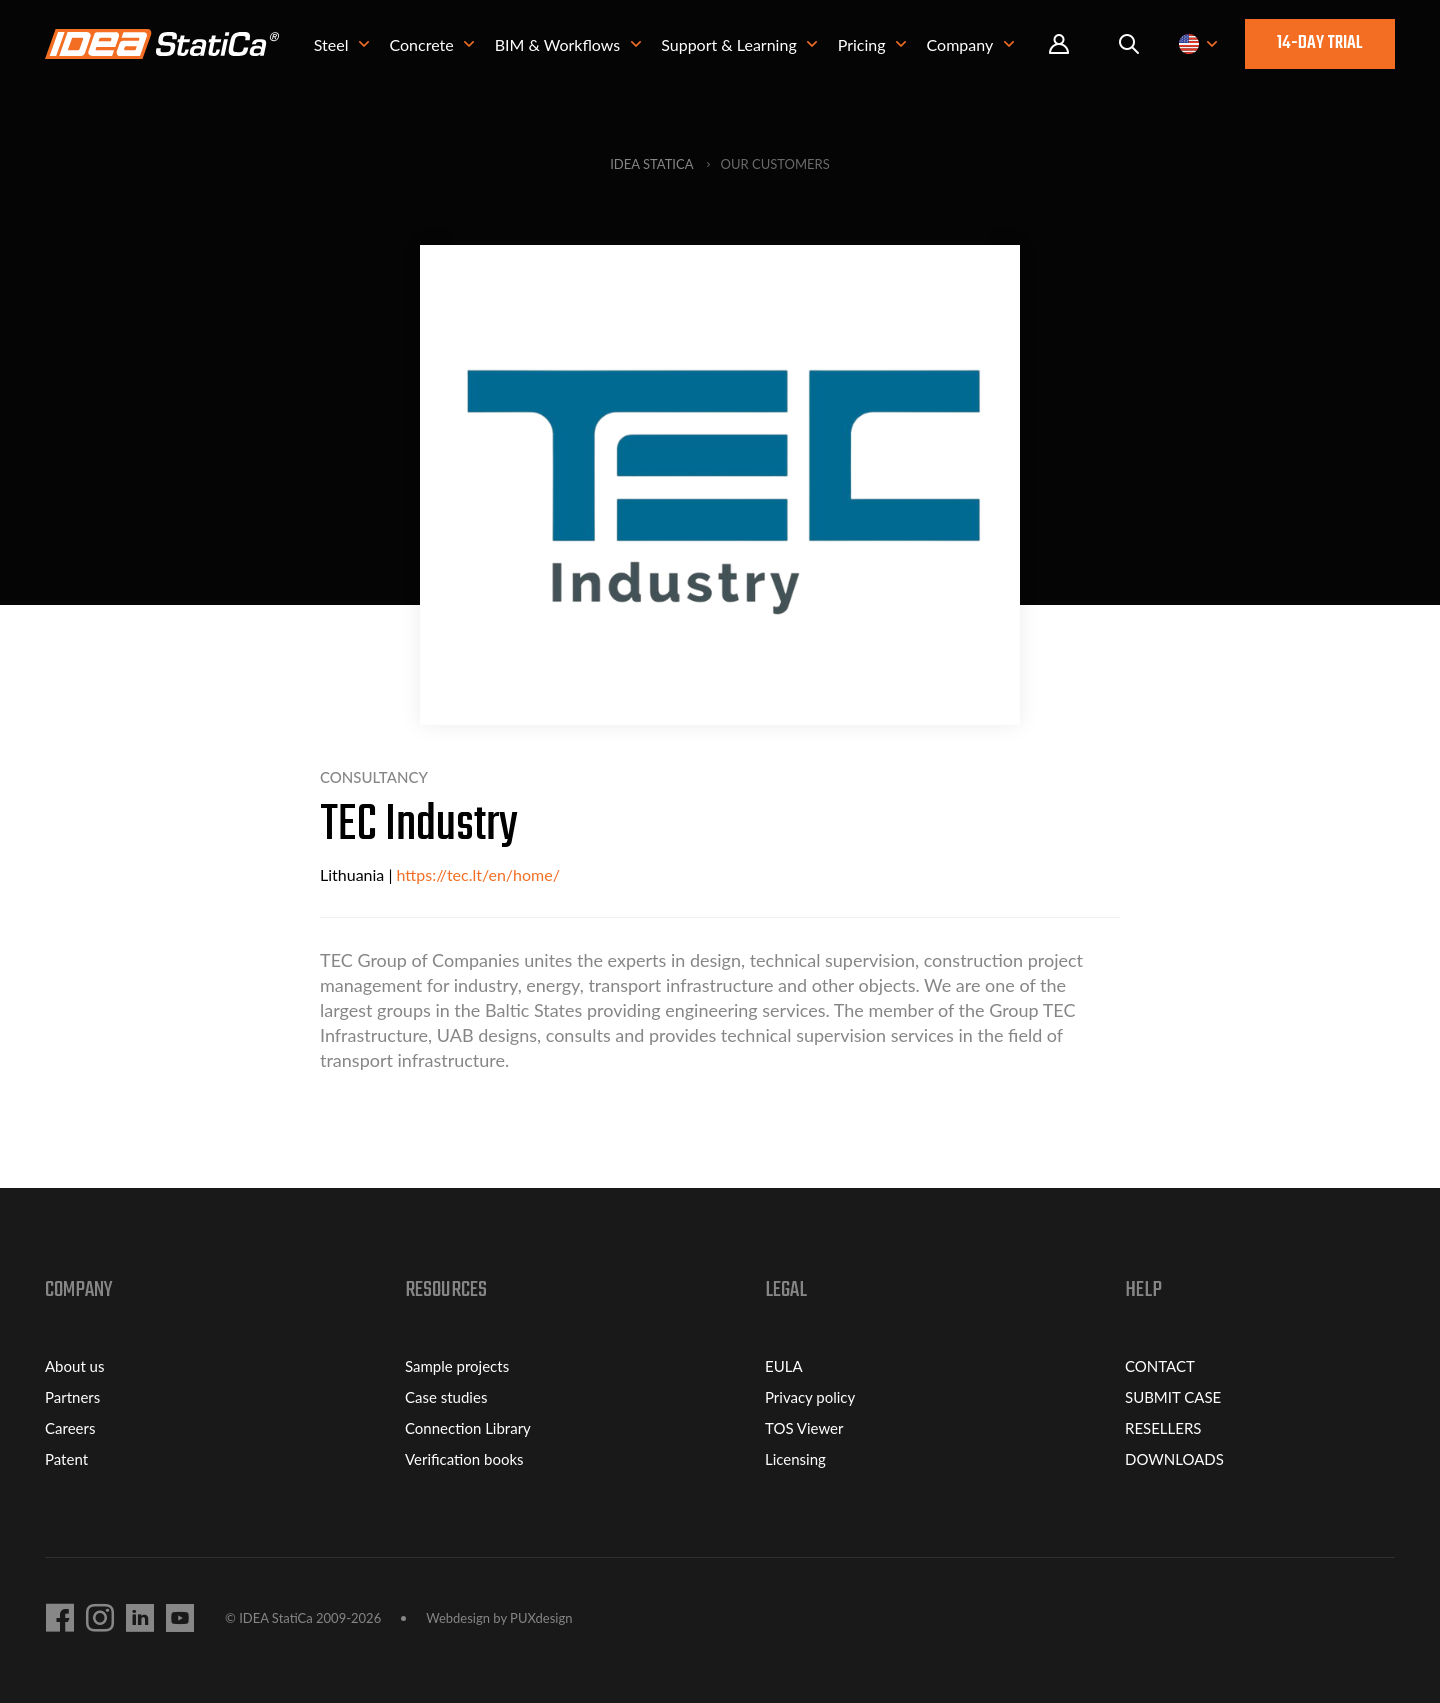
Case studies (446, 1397)
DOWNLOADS (1174, 1459)
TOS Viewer (804, 1428)
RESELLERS (1163, 1428)
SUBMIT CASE (1173, 1397)
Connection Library (468, 1428)
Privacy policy (810, 1397)
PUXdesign (541, 1618)
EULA (784, 1366)
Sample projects (457, 1366)
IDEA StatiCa (651, 164)
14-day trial (1320, 43)
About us (74, 1366)
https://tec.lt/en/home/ (478, 874)
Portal (1059, 44)
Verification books (464, 1459)
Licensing (795, 1459)
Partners (72, 1397)
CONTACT (1160, 1366)
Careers (70, 1428)
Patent (66, 1459)
